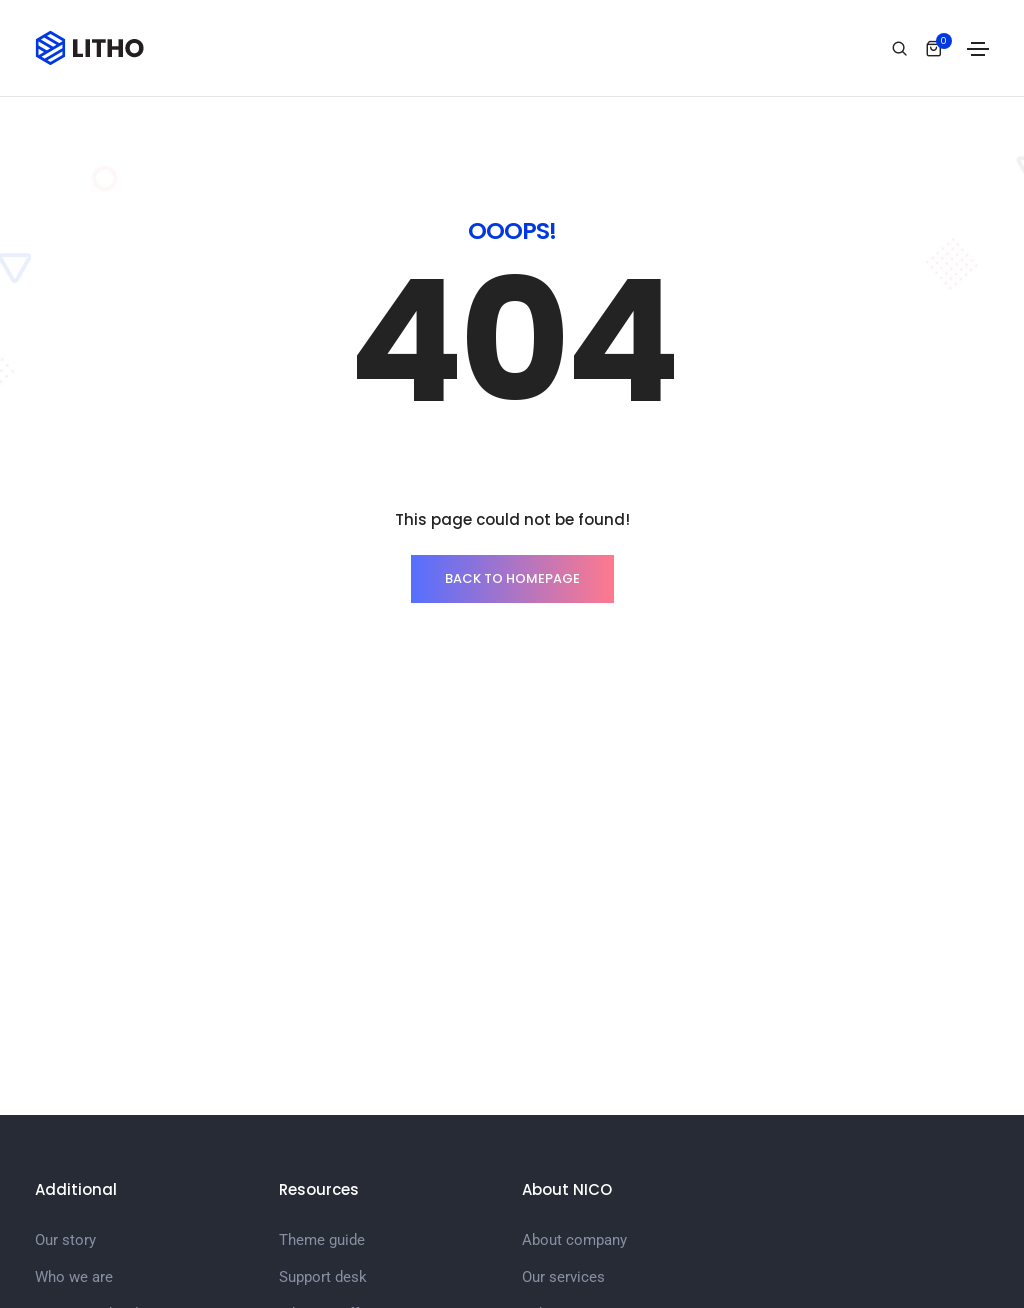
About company (574, 1240)
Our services (563, 1277)
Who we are (74, 1277)
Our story (65, 1240)
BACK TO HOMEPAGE (512, 578)
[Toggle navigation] (978, 49)
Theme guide (322, 1240)
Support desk (323, 1277)
